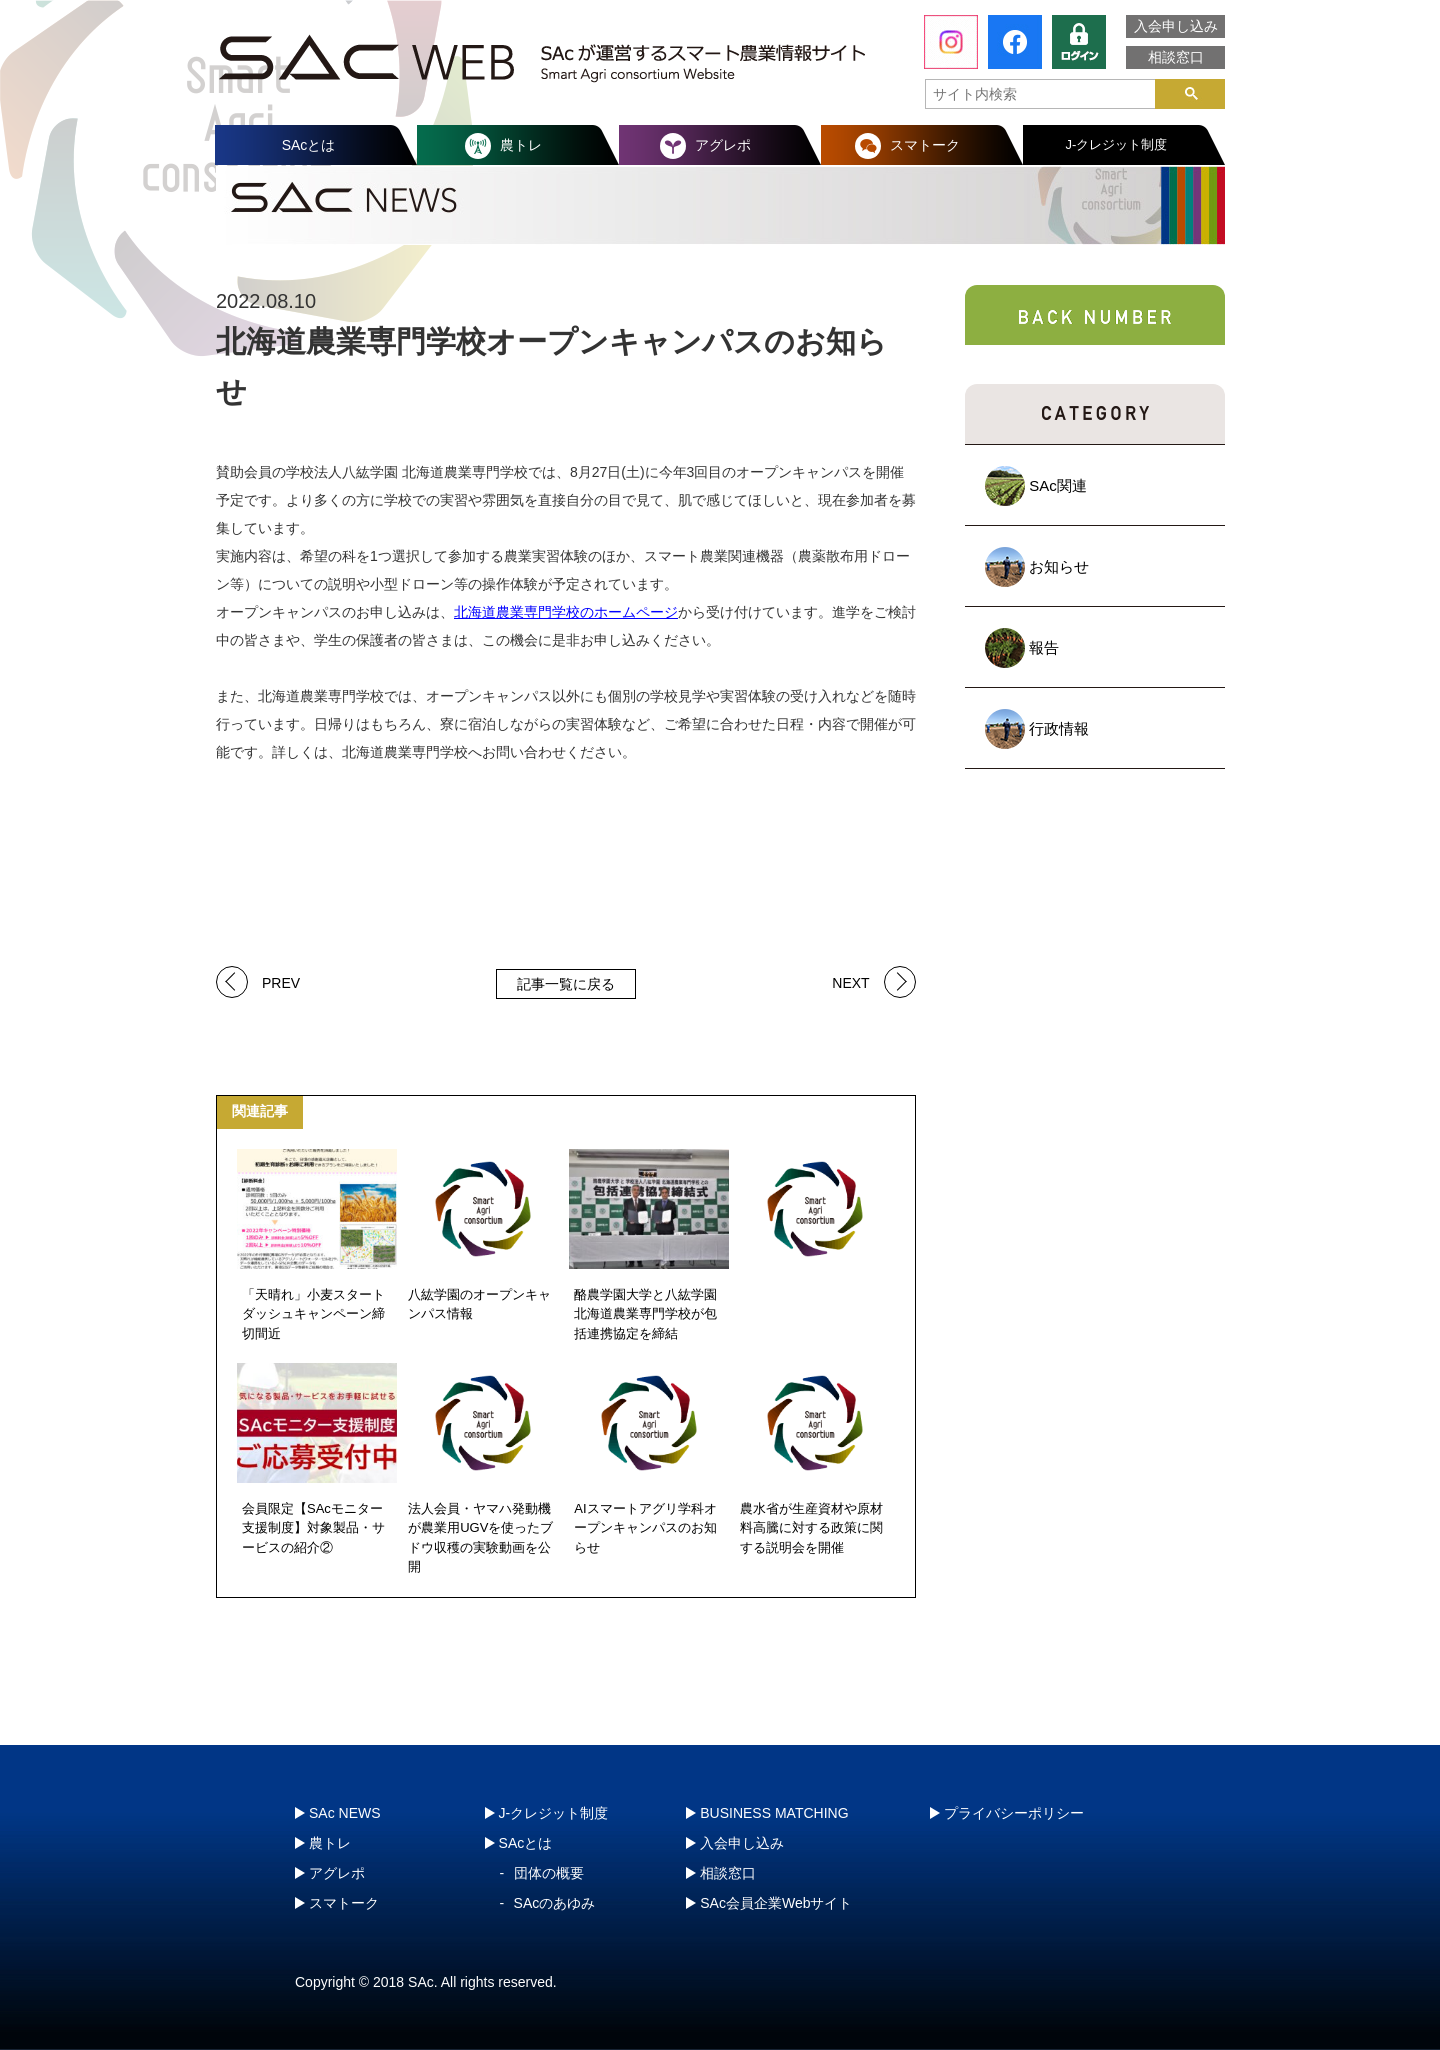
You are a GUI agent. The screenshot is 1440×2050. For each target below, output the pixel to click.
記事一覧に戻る (566, 984)
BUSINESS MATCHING (774, 1813)
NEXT (850, 981)
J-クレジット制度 (1117, 144)
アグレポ (723, 145)
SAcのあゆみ (555, 1903)
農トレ (521, 145)
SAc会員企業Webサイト (776, 1903)
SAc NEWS (345, 1813)
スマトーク (925, 145)
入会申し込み (1176, 26)
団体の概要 (549, 1873)
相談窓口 (1176, 57)
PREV (281, 981)
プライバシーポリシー (1014, 1813)
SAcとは (309, 145)
